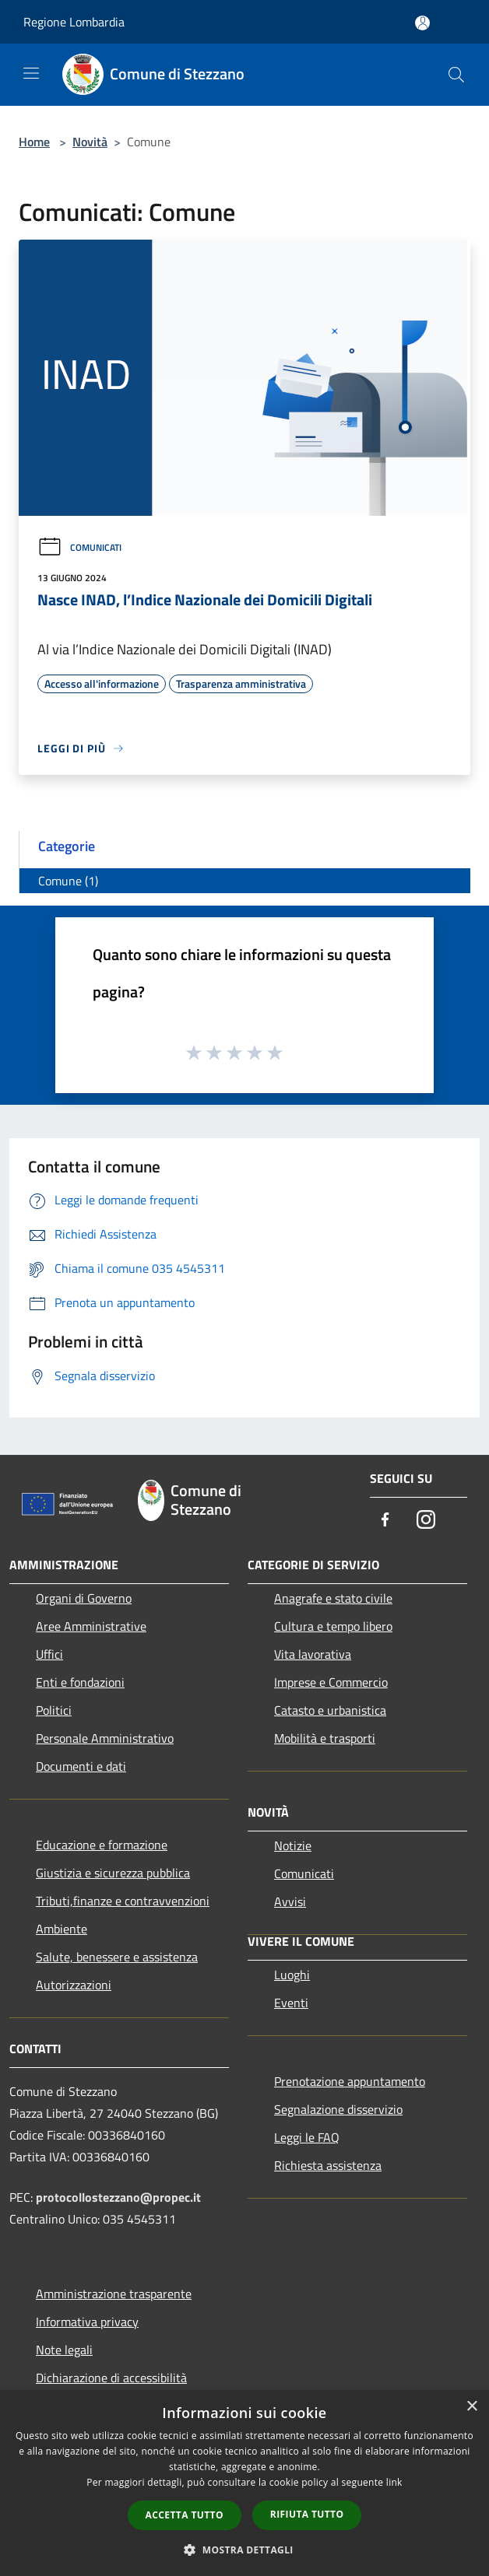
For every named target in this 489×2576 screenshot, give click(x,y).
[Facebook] (385, 1520)
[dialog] (244, 2483)
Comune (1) (68, 880)
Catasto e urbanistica (330, 1710)
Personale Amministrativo (105, 1738)
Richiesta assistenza (328, 2165)
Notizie (292, 1845)
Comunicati (79, 547)
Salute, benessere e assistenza (117, 1956)
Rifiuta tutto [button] (307, 2514)
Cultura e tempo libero (333, 1626)
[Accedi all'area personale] (422, 23)
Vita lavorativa (312, 1654)
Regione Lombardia (74, 21)
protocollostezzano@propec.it (118, 2197)
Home (34, 141)
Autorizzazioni (73, 1984)
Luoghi (292, 1974)
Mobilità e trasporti (324, 1738)
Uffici (49, 1654)
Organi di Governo (84, 1598)
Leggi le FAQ (306, 2137)
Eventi (291, 2002)
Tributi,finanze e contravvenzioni (122, 1900)
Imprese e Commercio (331, 1682)
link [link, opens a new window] (394, 2482)
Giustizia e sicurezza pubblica (113, 1872)
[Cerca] (456, 74)
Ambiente (61, 1928)
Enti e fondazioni (80, 1682)
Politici (54, 1710)
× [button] (471, 2407)
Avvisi (290, 1901)
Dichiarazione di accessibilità (111, 2377)
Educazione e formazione (101, 1844)
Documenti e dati (81, 1766)
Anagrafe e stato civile (333, 1598)
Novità (89, 141)
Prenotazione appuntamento (349, 2081)
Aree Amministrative (91, 1626)
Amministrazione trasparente (114, 2293)
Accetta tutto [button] (184, 2515)
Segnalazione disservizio (338, 2109)
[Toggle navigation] (31, 73)
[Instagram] (426, 1520)
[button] (244, 2549)
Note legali (64, 2349)
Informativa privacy (87, 2321)
